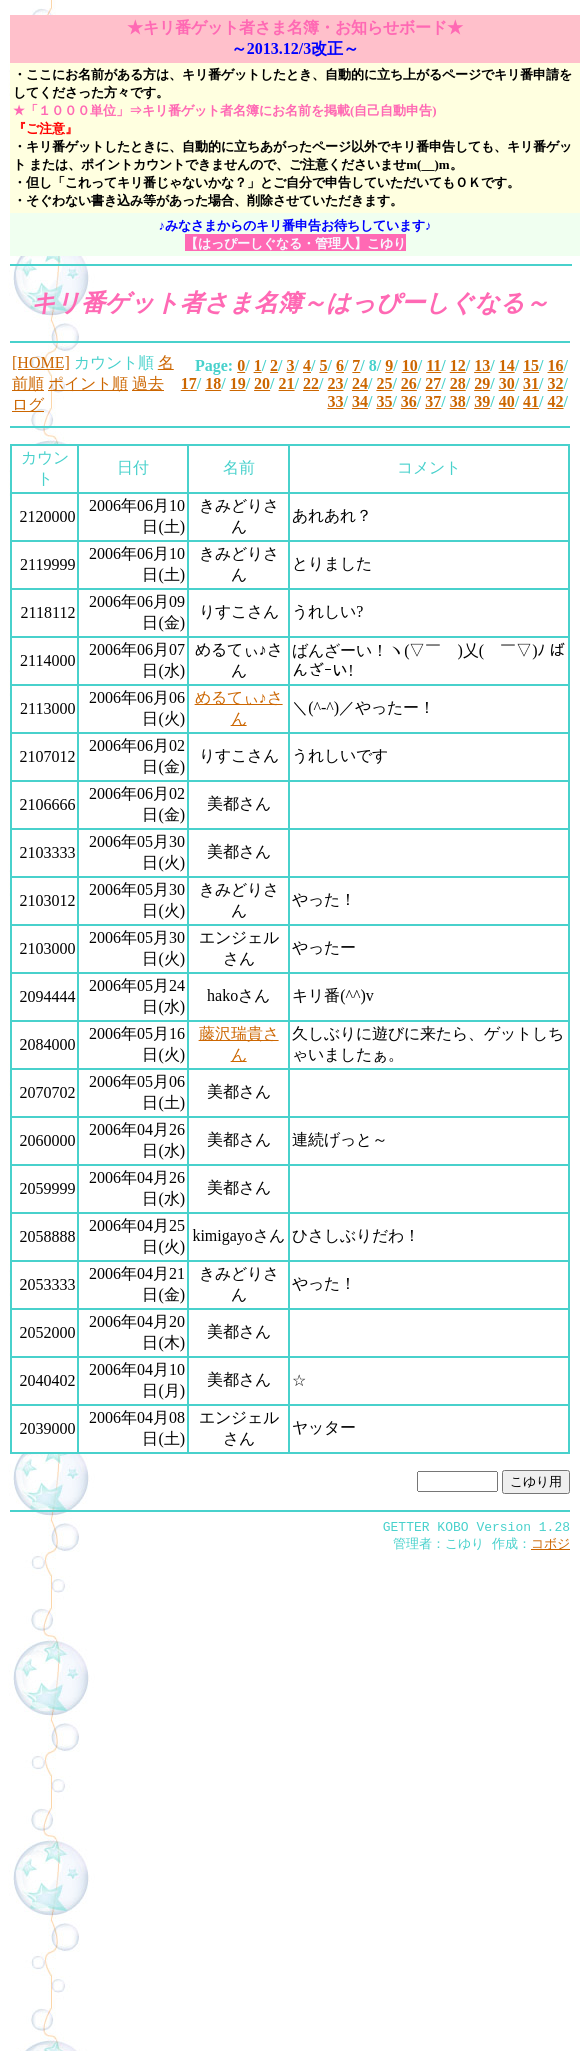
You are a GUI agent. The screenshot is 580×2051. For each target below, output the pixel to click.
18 (213, 383)
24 (360, 383)
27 (433, 383)
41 (531, 401)
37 (433, 401)
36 (409, 401)
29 (482, 383)
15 (531, 365)
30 (507, 383)
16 (556, 365)
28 (458, 383)
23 (335, 383)
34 (360, 401)
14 (507, 365)
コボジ (550, 1547)
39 (482, 401)
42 (556, 401)
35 (384, 401)
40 (507, 401)
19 (238, 383)
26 (409, 383)
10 (410, 365)
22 (311, 383)
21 (287, 383)
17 (189, 383)
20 (262, 383)
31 (531, 383)
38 (458, 401)
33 (335, 401)
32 (556, 383)
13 (482, 365)
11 (433, 365)
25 (384, 383)
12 (458, 365)
